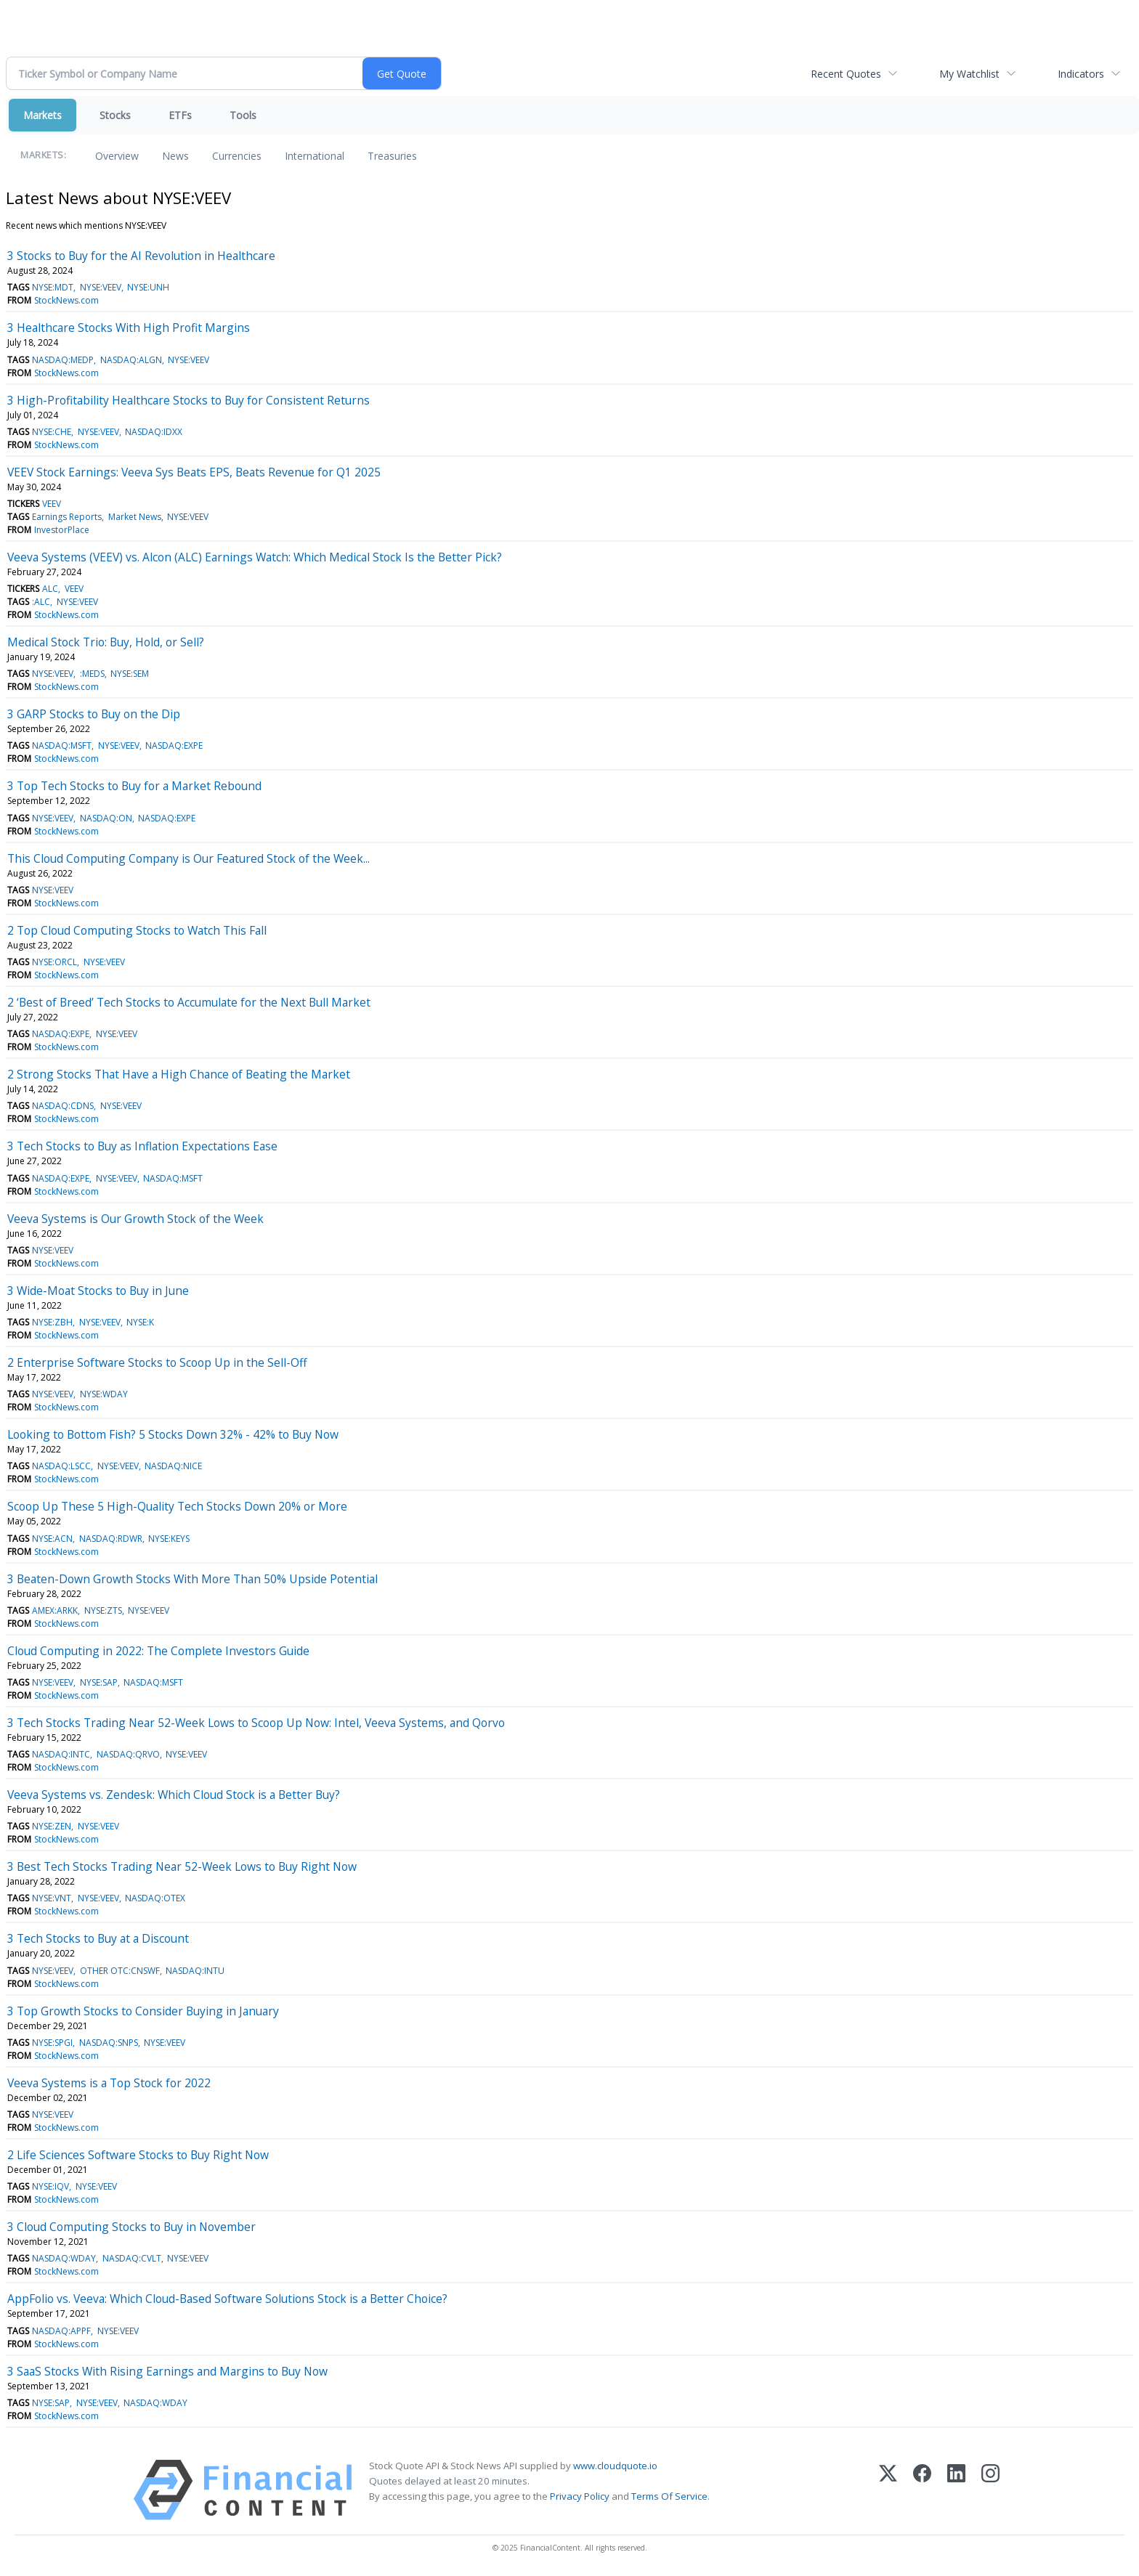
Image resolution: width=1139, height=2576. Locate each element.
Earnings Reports (67, 517)
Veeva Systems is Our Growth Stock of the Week (135, 1219)
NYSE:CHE (51, 432)
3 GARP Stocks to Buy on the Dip (93, 714)
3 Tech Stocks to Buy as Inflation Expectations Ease (142, 1146)
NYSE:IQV (50, 2186)
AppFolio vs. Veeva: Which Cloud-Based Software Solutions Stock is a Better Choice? (227, 2299)
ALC (50, 588)
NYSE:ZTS (103, 1610)
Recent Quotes (846, 74)
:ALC (41, 602)
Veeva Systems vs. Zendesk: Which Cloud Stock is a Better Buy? (173, 1795)
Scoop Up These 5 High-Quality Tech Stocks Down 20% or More (177, 1506)
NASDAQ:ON (106, 818)
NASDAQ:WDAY (64, 2258)
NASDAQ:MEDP (63, 360)
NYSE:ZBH (52, 1322)
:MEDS (92, 673)
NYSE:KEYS (169, 1538)
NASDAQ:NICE (173, 1466)
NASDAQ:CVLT (131, 2258)
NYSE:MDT (52, 287)
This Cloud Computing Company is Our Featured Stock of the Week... (188, 858)
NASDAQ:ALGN (131, 360)
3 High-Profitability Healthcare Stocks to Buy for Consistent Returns (188, 400)
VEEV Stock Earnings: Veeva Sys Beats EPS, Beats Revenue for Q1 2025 (194, 472)
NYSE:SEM (129, 673)
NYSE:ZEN (51, 1826)
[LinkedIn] (956, 2490)
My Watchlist (969, 74)
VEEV (51, 503)
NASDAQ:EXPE (174, 745)
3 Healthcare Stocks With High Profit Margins (128, 328)
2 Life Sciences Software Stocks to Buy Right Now (138, 2155)
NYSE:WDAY (104, 1394)
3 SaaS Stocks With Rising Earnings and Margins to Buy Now (167, 2371)
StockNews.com (66, 300)
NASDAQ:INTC (61, 1754)
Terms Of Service (669, 2496)
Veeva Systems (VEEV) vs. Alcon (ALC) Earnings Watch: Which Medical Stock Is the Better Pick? (254, 557)
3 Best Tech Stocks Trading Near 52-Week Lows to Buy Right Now (182, 1866)
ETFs (180, 115)
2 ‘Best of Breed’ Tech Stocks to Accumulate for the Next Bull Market (188, 1002)
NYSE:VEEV (100, 287)
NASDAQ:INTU (195, 1970)
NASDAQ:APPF (61, 2331)
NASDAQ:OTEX (155, 1898)
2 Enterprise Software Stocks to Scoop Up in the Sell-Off (157, 1362)
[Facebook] (922, 2490)
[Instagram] (990, 2490)
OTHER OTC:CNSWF (120, 1970)
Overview (117, 156)
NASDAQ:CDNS (63, 1106)
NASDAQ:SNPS (108, 2042)
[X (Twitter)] (888, 2490)
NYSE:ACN (52, 1538)
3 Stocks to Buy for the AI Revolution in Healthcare (141, 256)
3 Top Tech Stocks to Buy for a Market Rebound (134, 786)
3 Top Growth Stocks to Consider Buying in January (143, 2011)
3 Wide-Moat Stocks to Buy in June (98, 1291)
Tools (243, 115)
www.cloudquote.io (615, 2465)
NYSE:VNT (51, 1898)
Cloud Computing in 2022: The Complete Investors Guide (158, 1651)
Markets (42, 115)
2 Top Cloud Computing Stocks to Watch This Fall (137, 930)
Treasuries (392, 156)
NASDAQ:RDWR (110, 1538)
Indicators (1081, 74)
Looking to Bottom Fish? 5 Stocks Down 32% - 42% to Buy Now (173, 1434)
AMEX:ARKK (55, 1610)
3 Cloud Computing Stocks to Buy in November (131, 2227)
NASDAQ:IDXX (153, 432)
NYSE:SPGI (52, 2042)
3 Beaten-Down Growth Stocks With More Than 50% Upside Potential (192, 1579)
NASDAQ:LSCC (61, 1466)
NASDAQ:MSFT (62, 745)
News (175, 156)
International (314, 156)
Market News (134, 517)
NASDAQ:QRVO (128, 1754)
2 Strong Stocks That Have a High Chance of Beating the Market (178, 1074)
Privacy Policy (579, 2496)
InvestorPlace (61, 530)
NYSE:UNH (148, 287)
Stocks (115, 115)
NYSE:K (140, 1322)
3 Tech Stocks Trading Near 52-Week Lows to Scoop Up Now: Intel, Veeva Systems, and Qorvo (256, 1723)
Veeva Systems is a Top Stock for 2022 (109, 2083)
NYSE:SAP (99, 1682)
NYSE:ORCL (54, 962)
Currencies (237, 156)
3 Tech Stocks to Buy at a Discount (98, 1938)
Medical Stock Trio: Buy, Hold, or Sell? (105, 642)
